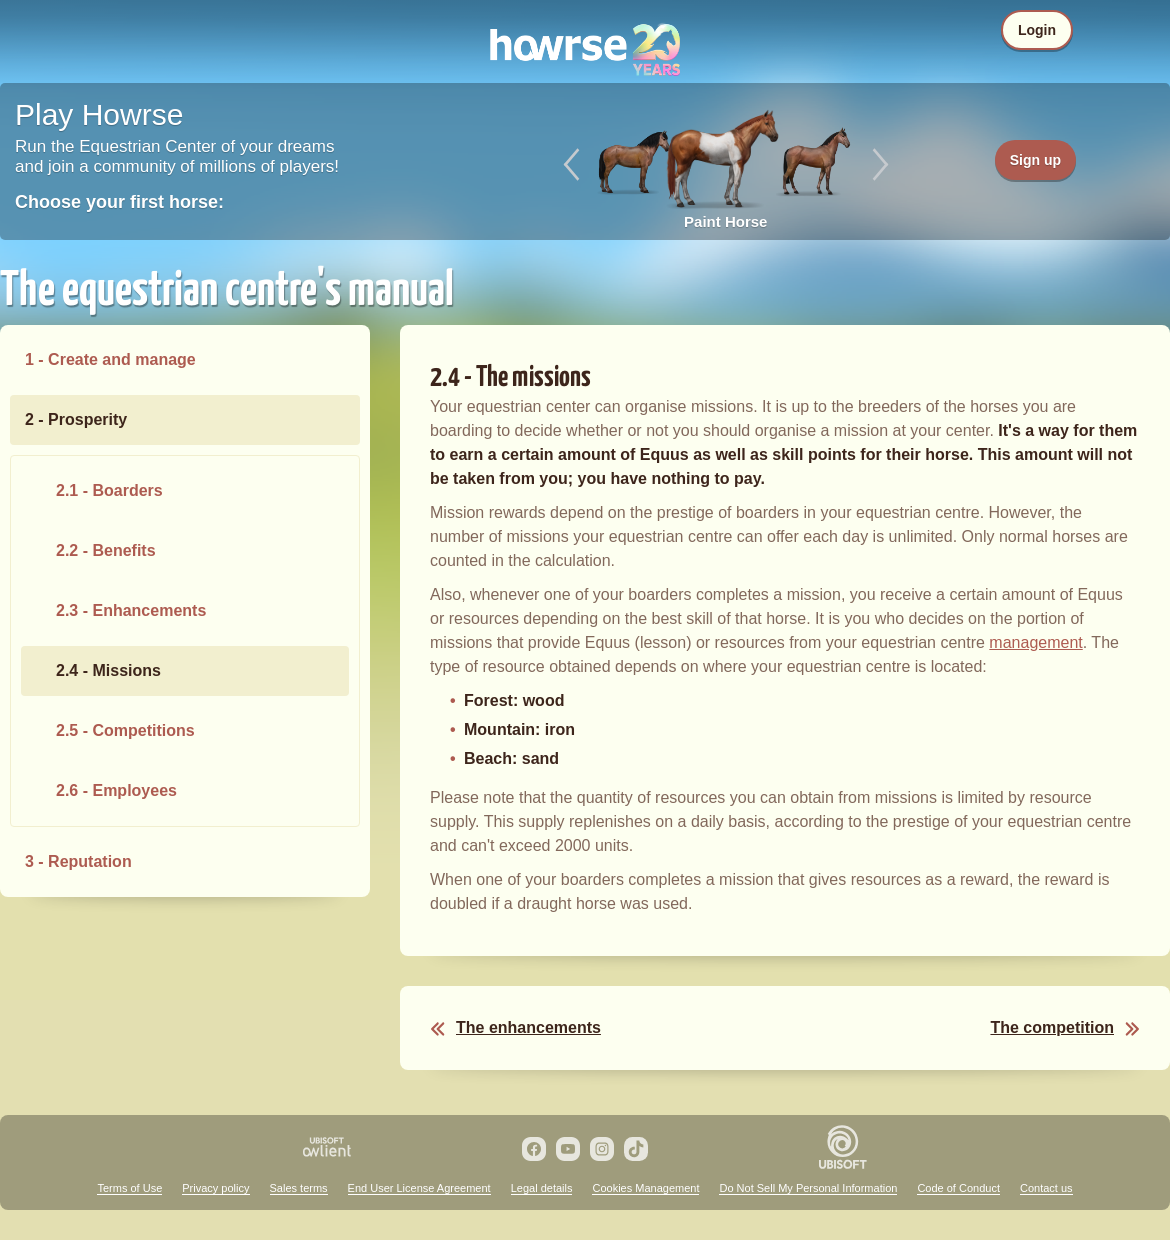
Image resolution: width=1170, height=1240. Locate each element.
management (1035, 642)
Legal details (542, 1188)
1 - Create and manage (110, 359)
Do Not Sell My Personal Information (808, 1188)
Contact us (1046, 1188)
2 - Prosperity (76, 419)
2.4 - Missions (108, 670)
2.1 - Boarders (109, 490)
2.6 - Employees (116, 790)
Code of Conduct (958, 1188)
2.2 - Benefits (106, 550)
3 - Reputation (78, 861)
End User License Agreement (419, 1188)
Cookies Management (645, 1188)
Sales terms (299, 1188)
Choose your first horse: (119, 202)
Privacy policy (215, 1188)
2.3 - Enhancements (131, 610)
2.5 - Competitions (125, 730)
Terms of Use (129, 1188)
